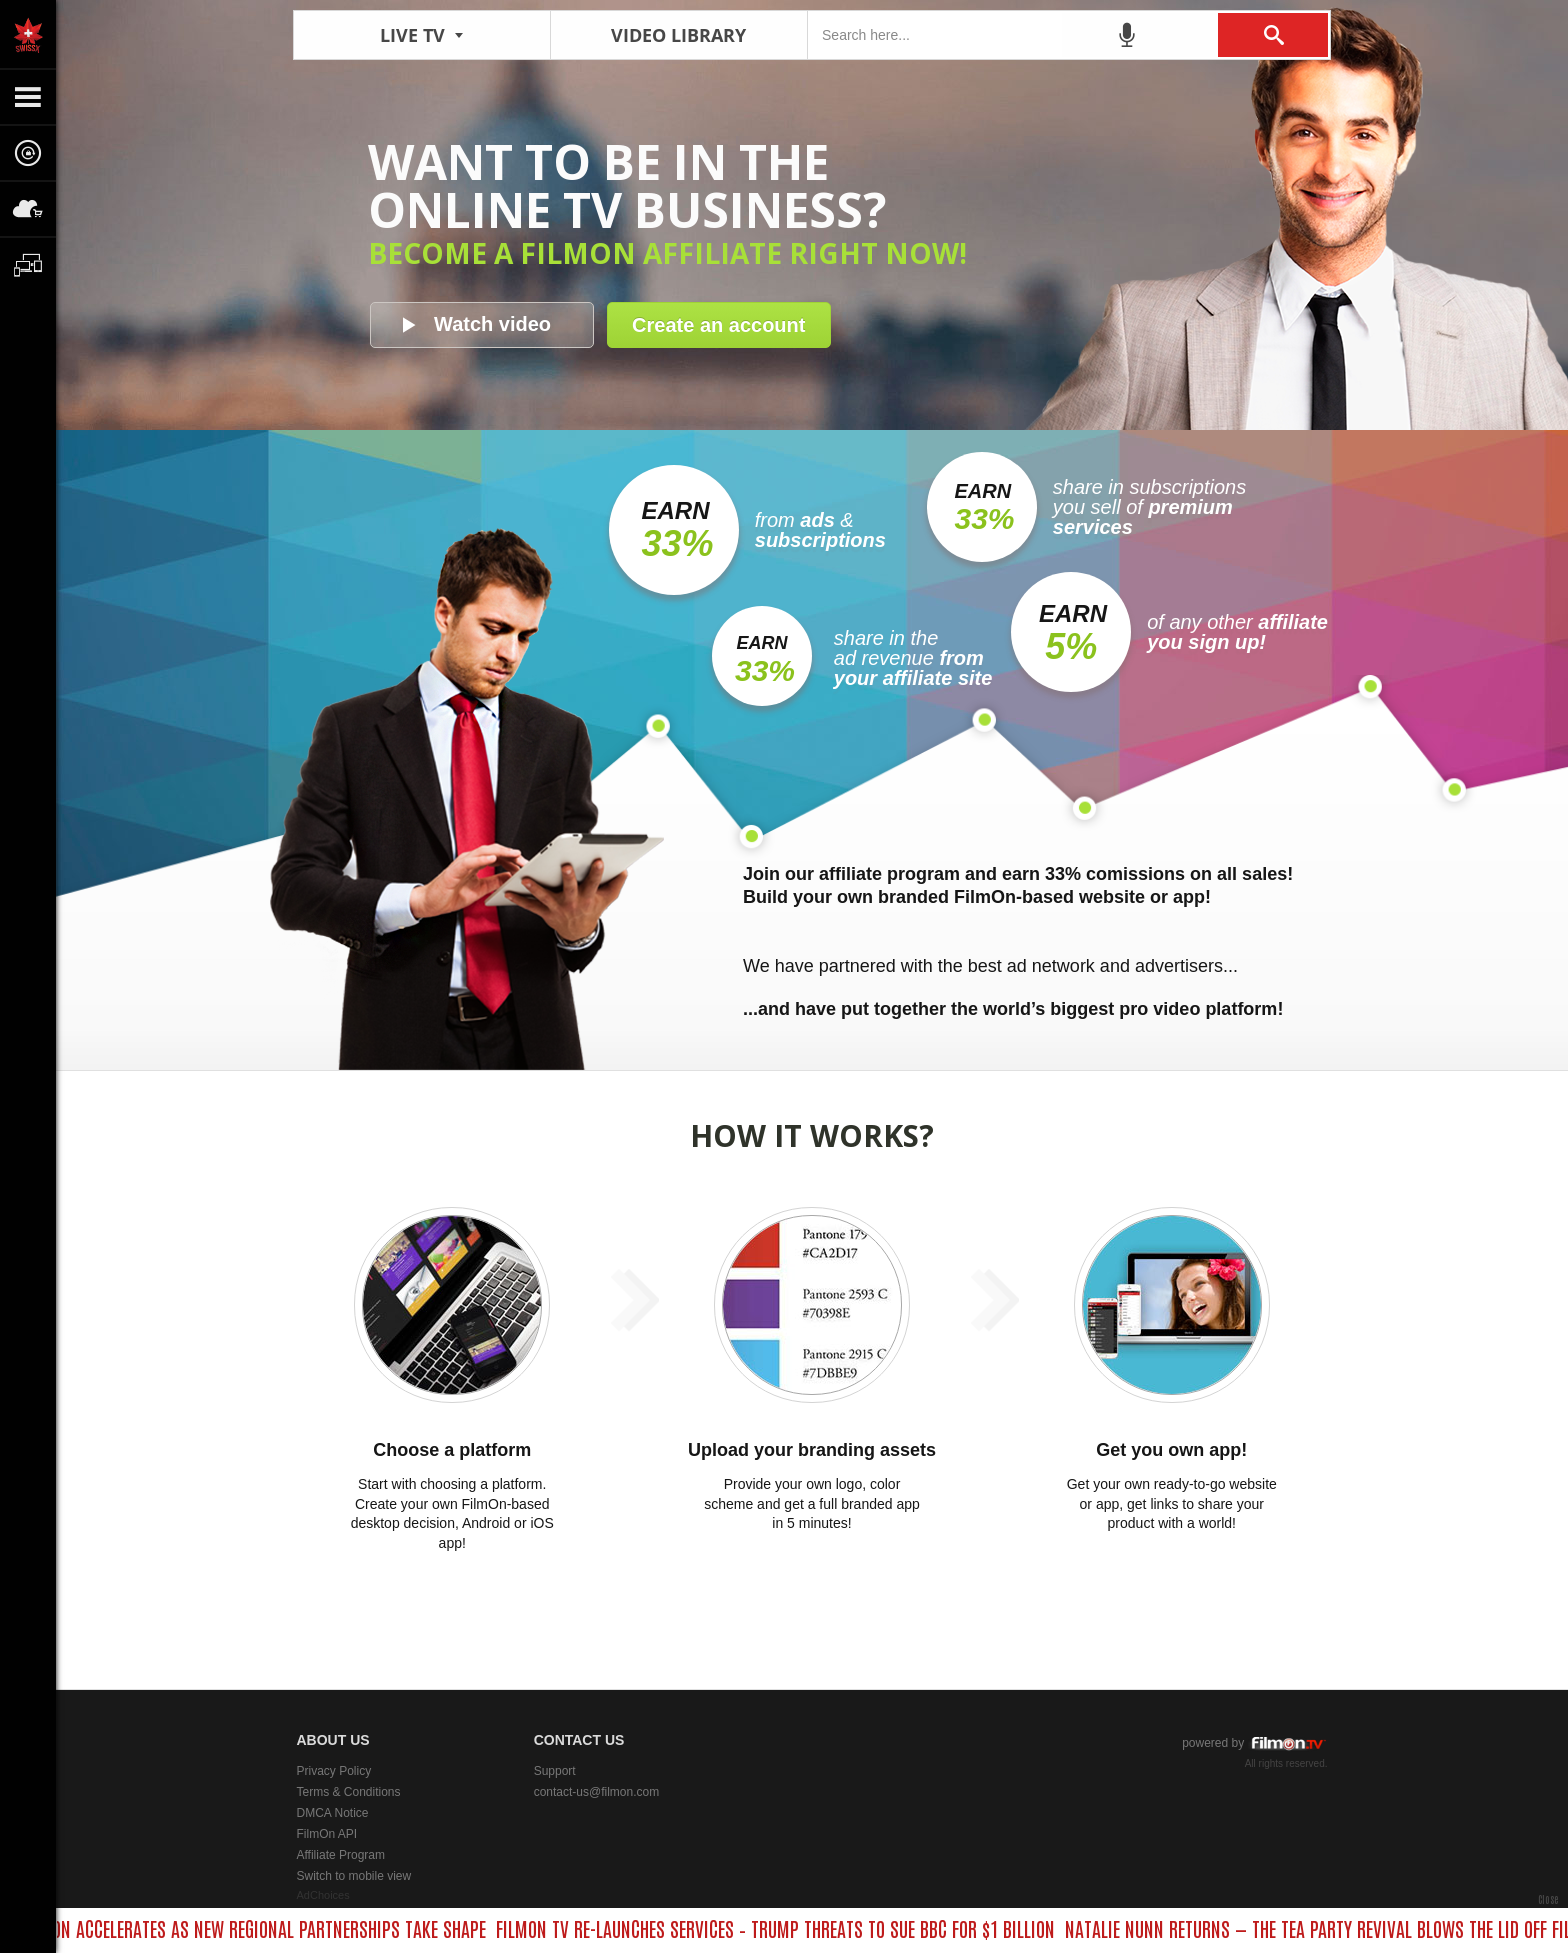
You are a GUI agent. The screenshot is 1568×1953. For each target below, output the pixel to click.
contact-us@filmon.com (597, 1792)
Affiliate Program (341, 1855)
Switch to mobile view (354, 1876)
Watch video (492, 324)
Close (1548, 1898)
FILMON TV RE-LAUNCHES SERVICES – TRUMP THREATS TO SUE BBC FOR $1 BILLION (782, 1928)
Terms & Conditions (349, 1792)
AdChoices (323, 1895)
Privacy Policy (334, 1771)
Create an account (718, 325)
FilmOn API (327, 1834)
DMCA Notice (333, 1813)
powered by (1254, 1743)
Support (555, 1771)
